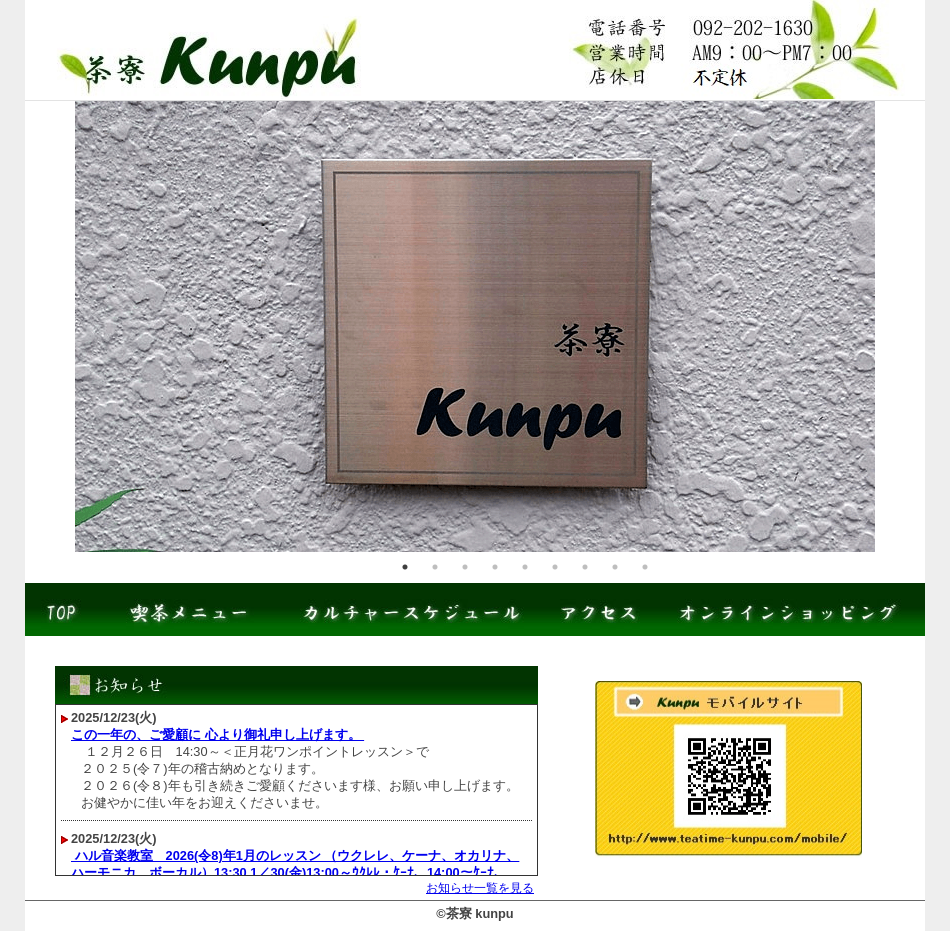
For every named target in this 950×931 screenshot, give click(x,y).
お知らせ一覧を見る (480, 888)
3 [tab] (465, 567)
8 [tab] (615, 567)
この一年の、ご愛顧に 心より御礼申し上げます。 (217, 734)
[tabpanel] (475, 326)
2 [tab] (435, 567)
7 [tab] (585, 567)
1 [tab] (405, 567)
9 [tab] (645, 567)
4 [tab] (495, 567)
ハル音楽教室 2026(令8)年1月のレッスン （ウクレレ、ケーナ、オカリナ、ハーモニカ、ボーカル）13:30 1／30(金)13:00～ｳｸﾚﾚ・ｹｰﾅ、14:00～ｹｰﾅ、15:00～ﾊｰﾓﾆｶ (295, 872)
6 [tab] (555, 567)
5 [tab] (525, 567)
